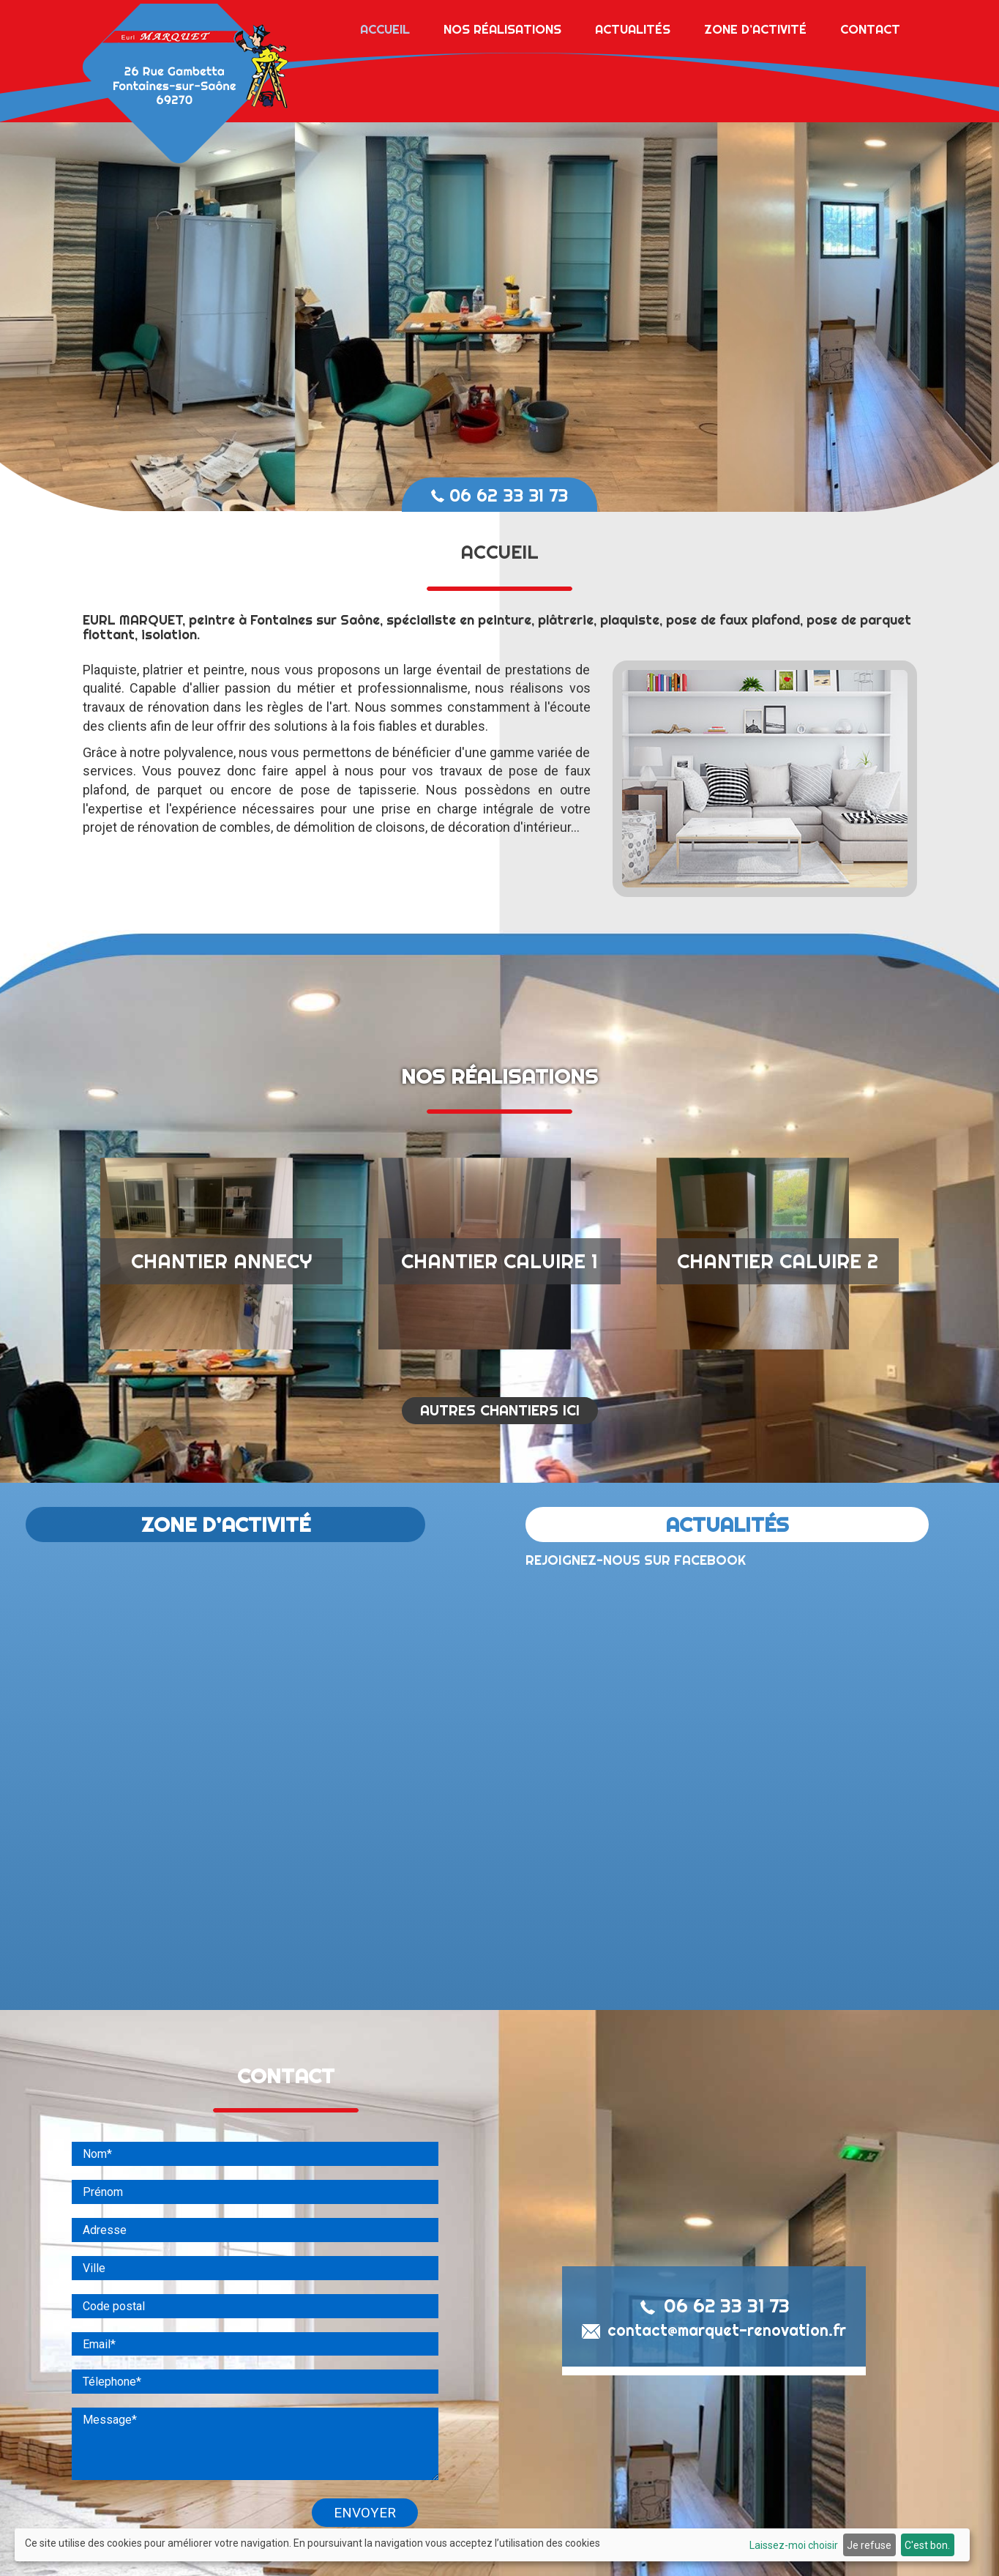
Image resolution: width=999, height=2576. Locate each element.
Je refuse (869, 2545)
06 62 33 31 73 (499, 495)
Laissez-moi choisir (793, 2545)
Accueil (385, 25)
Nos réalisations (502, 25)
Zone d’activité (755, 25)
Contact (870, 25)
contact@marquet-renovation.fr (714, 2379)
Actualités (632, 25)
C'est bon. (927, 2545)
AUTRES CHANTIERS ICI (500, 1460)
